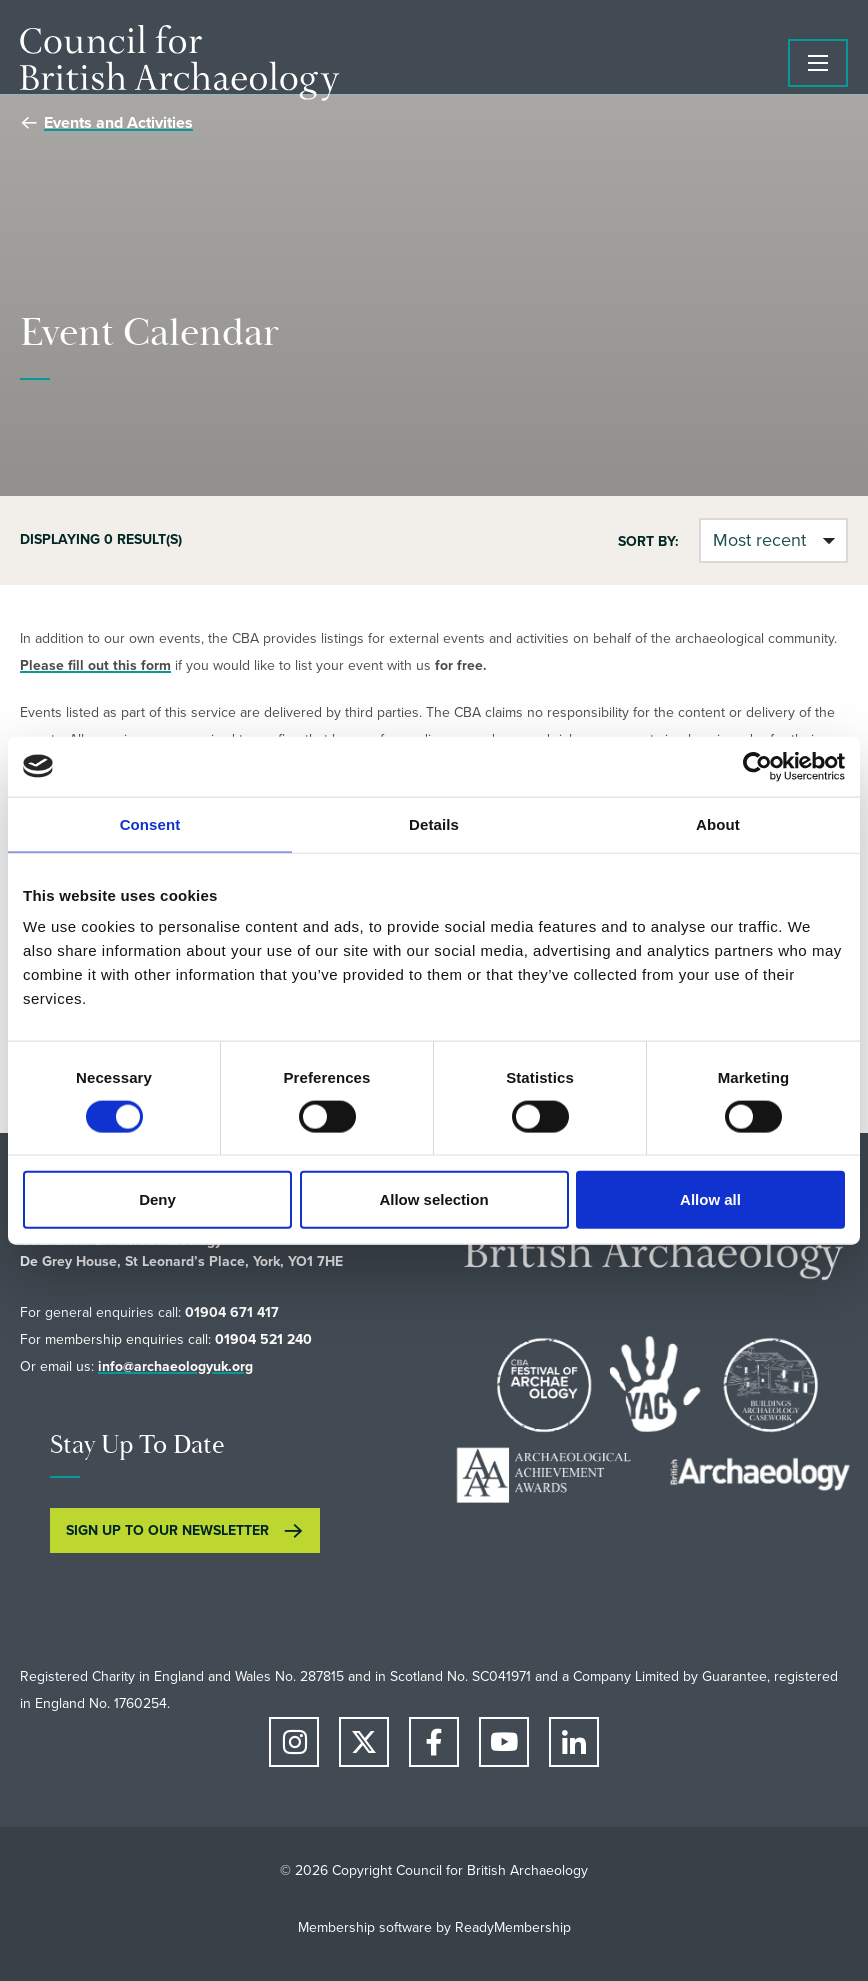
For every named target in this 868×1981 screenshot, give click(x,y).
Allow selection (433, 1199)
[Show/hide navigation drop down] (818, 63)
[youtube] (504, 1742)
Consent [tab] (150, 823)
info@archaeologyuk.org (175, 1366)
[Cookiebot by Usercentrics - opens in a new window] (757, 766)
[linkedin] (574, 1742)
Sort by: (648, 541)
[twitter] (364, 1742)
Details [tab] (434, 823)
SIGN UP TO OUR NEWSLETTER (167, 1530)
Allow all (710, 1199)
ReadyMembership (513, 1927)
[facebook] (434, 1742)
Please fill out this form (95, 665)
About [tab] (718, 823)
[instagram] (294, 1742)
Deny (157, 1199)
